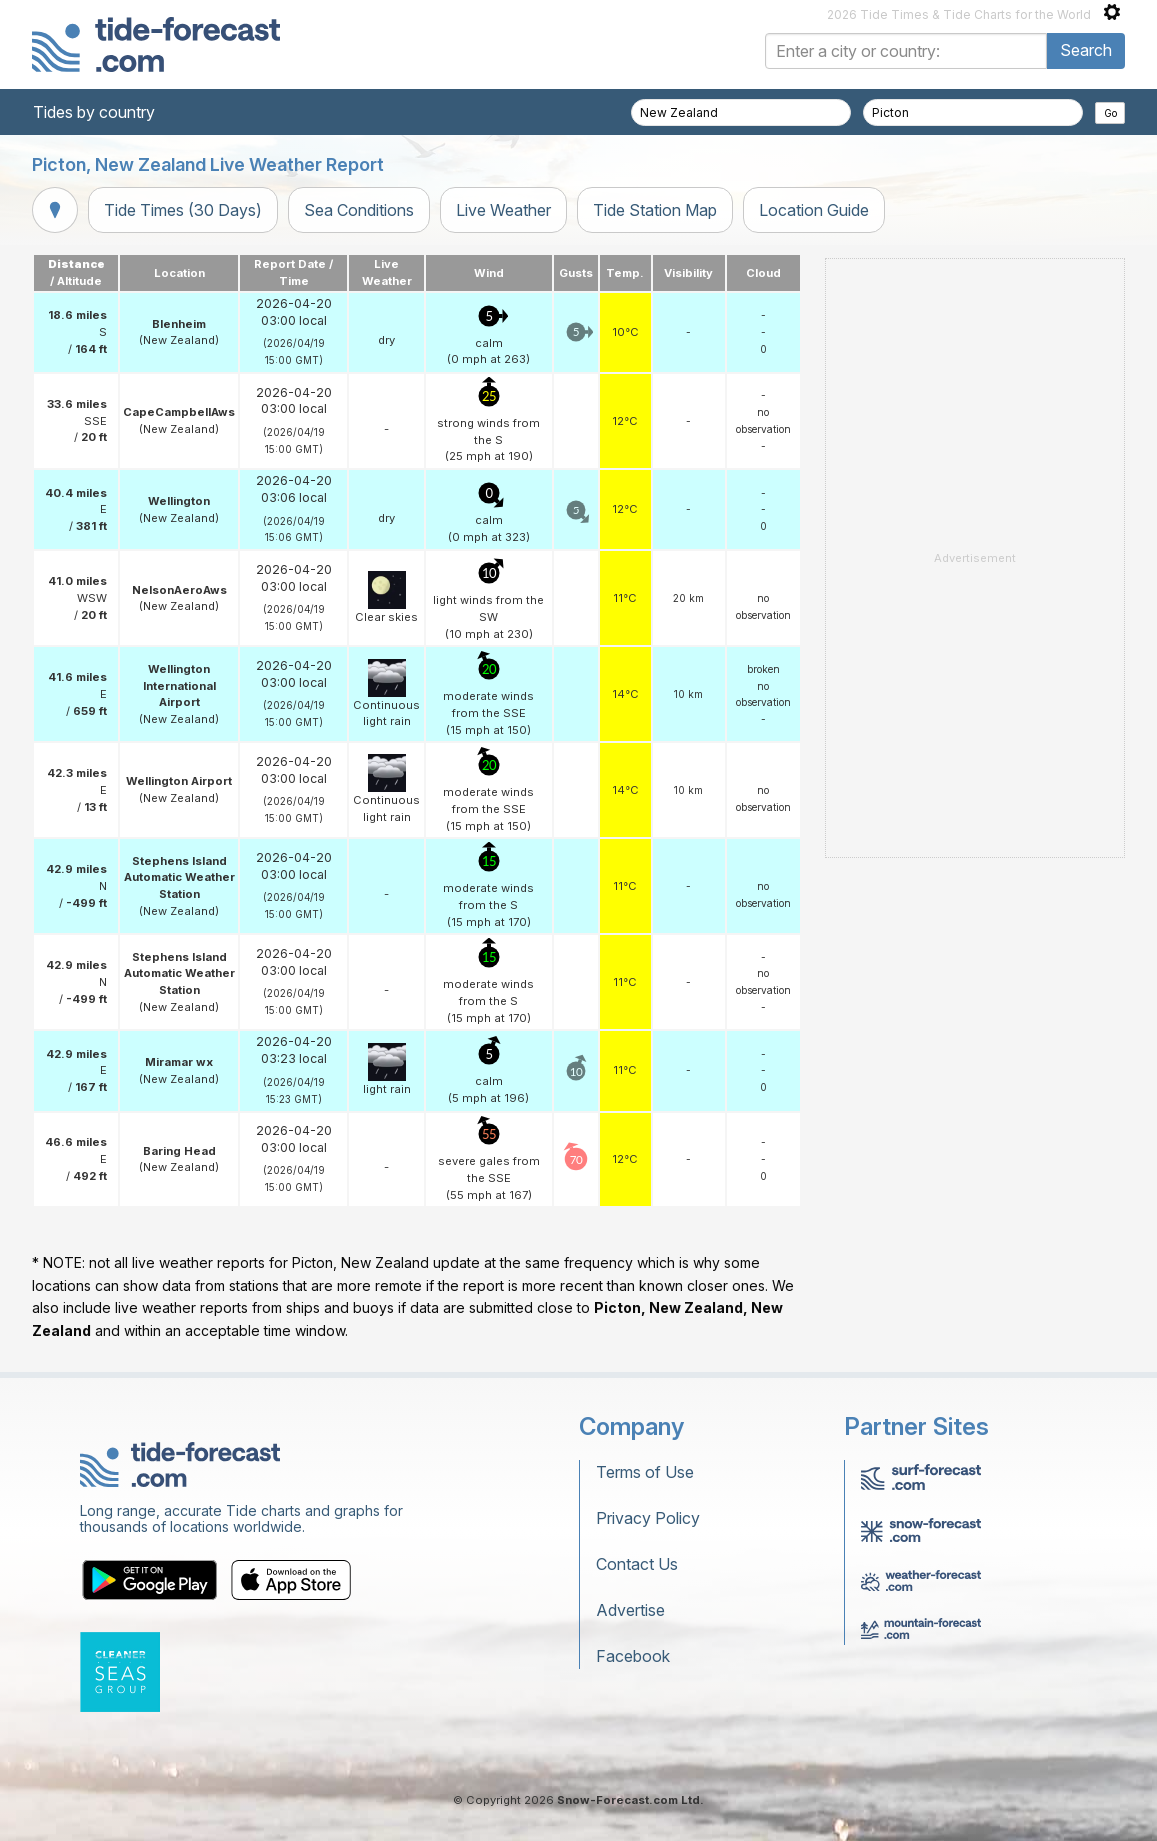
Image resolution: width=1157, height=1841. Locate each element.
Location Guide (814, 210)
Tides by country (94, 112)
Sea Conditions (359, 210)
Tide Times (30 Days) (183, 210)
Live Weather (503, 210)
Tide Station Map (655, 210)
